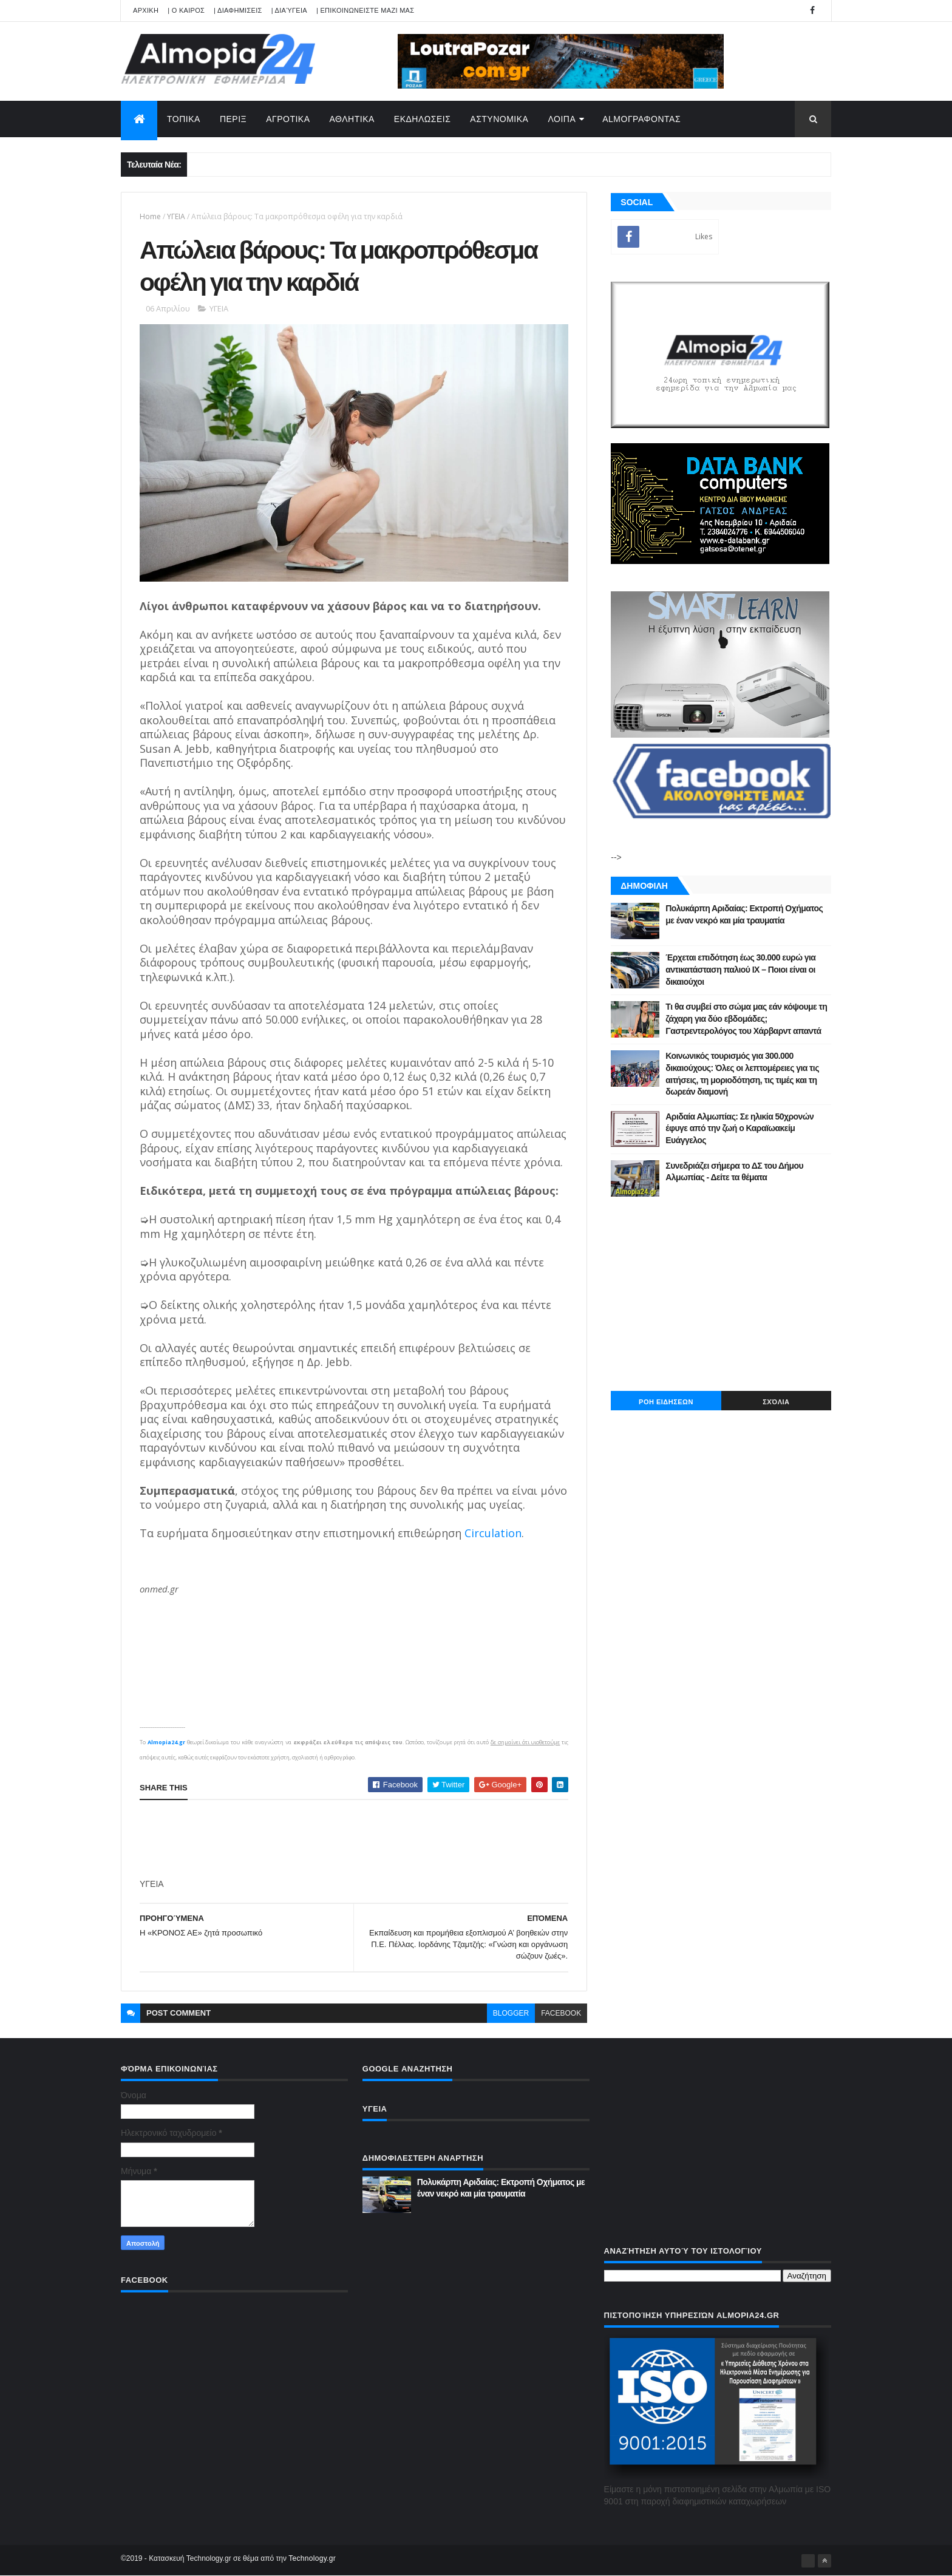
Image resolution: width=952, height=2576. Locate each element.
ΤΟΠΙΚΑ (183, 119)
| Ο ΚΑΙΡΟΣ (186, 10)
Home (150, 216)
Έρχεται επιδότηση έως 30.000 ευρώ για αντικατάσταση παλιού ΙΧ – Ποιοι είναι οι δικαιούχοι (740, 969)
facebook (561, 2013)
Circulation (493, 1533)
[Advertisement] (361, 1839)
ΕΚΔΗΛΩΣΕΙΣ (422, 119)
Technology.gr (312, 2558)
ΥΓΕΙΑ (176, 216)
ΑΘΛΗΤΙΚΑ (352, 119)
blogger (511, 2013)
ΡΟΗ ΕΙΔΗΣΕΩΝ (666, 1401)
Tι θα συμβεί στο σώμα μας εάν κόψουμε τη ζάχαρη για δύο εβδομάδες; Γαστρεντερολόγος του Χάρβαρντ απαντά (746, 1018)
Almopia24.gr (166, 1742)
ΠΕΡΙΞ (233, 119)
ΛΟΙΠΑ (562, 119)
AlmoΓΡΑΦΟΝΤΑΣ (641, 119)
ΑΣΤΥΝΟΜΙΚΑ (499, 119)
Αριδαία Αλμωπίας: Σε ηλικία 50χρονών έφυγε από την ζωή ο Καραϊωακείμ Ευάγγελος (739, 1128)
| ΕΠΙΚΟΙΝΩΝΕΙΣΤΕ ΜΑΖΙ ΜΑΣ (365, 10)
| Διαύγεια (289, 10)
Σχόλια (776, 1401)
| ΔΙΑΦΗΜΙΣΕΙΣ (238, 10)
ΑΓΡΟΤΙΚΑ (288, 119)
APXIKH (145, 10)
